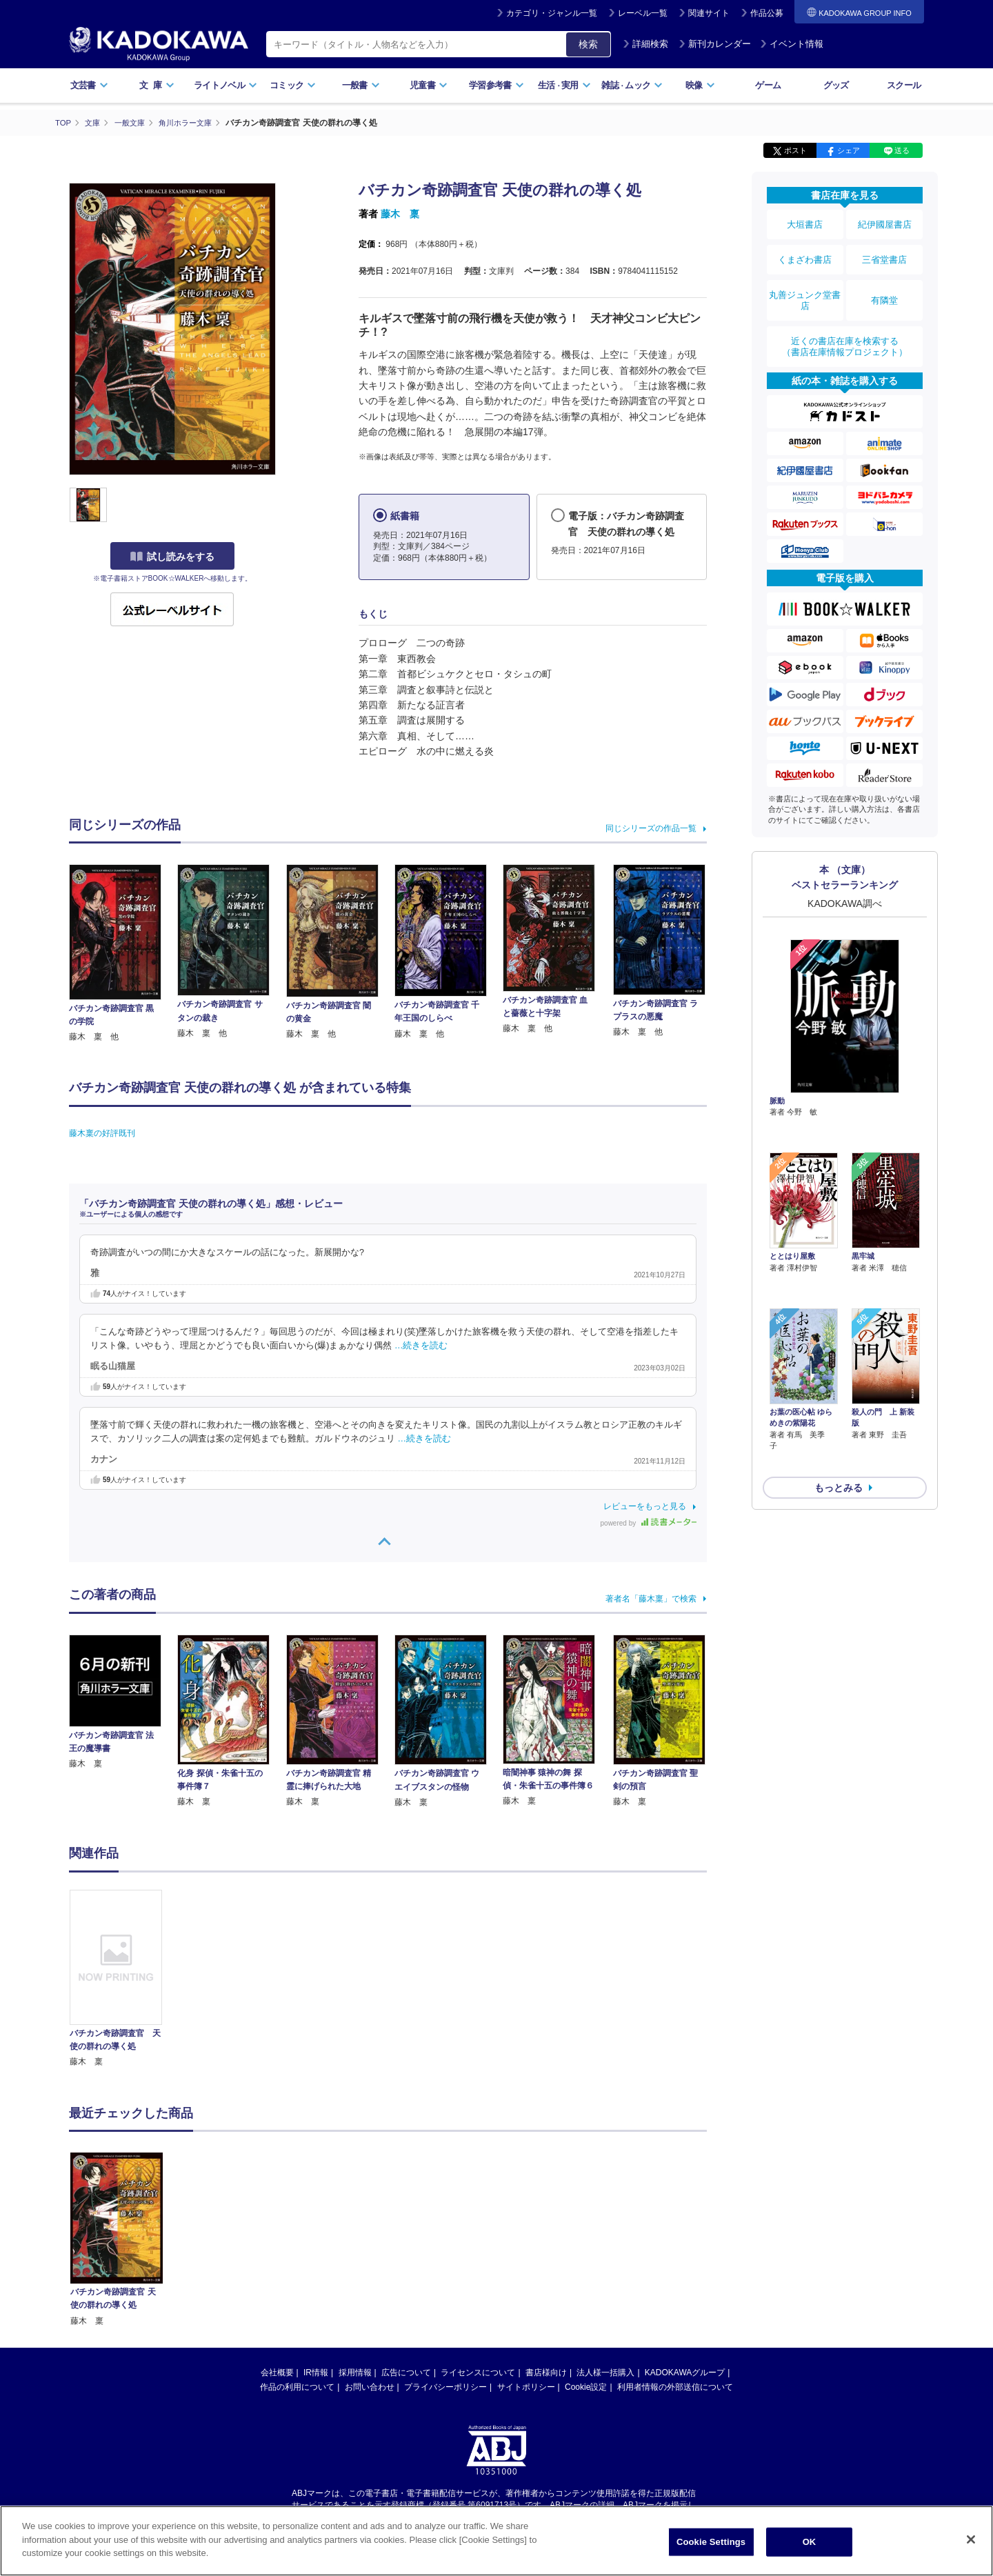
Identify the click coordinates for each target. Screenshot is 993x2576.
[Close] (971, 2539)
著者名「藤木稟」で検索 (650, 1598)
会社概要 (277, 2372)
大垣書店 (804, 222)
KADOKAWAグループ (685, 2372)
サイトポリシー (526, 2387)
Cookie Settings (710, 2542)
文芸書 (89, 85)
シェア (848, 150)
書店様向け (546, 2372)
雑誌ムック (632, 85)
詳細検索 (645, 44)
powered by (648, 1523)
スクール (904, 85)
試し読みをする (172, 556)
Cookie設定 (586, 2387)
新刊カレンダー (715, 44)
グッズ (836, 85)
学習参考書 (496, 85)
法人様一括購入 (605, 2372)
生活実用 (564, 85)
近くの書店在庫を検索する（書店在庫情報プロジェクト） (845, 323)
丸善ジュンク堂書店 (805, 284)
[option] (123, 1978)
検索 (588, 44)
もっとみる (838, 1386)
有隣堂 (884, 284)
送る (902, 150)
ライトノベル (225, 85)
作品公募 (766, 13)
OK (809, 2542)
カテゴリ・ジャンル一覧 (551, 13)
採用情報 (355, 2372)
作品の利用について (297, 2387)
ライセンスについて (478, 2372)
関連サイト (709, 13)
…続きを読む (421, 1345)
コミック (293, 85)
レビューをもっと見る (644, 1506)
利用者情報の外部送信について (675, 2387)
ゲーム (768, 85)
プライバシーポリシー (445, 2387)
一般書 (361, 85)
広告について (406, 2372)
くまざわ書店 (805, 250)
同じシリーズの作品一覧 (650, 828)
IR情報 (315, 2372)
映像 (700, 85)
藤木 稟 (400, 213)
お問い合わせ (369, 2387)
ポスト (795, 150)
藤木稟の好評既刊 (102, 1132)
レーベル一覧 (643, 13)
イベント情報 (791, 44)
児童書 (429, 85)
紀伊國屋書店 (885, 222)
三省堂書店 (884, 250)
